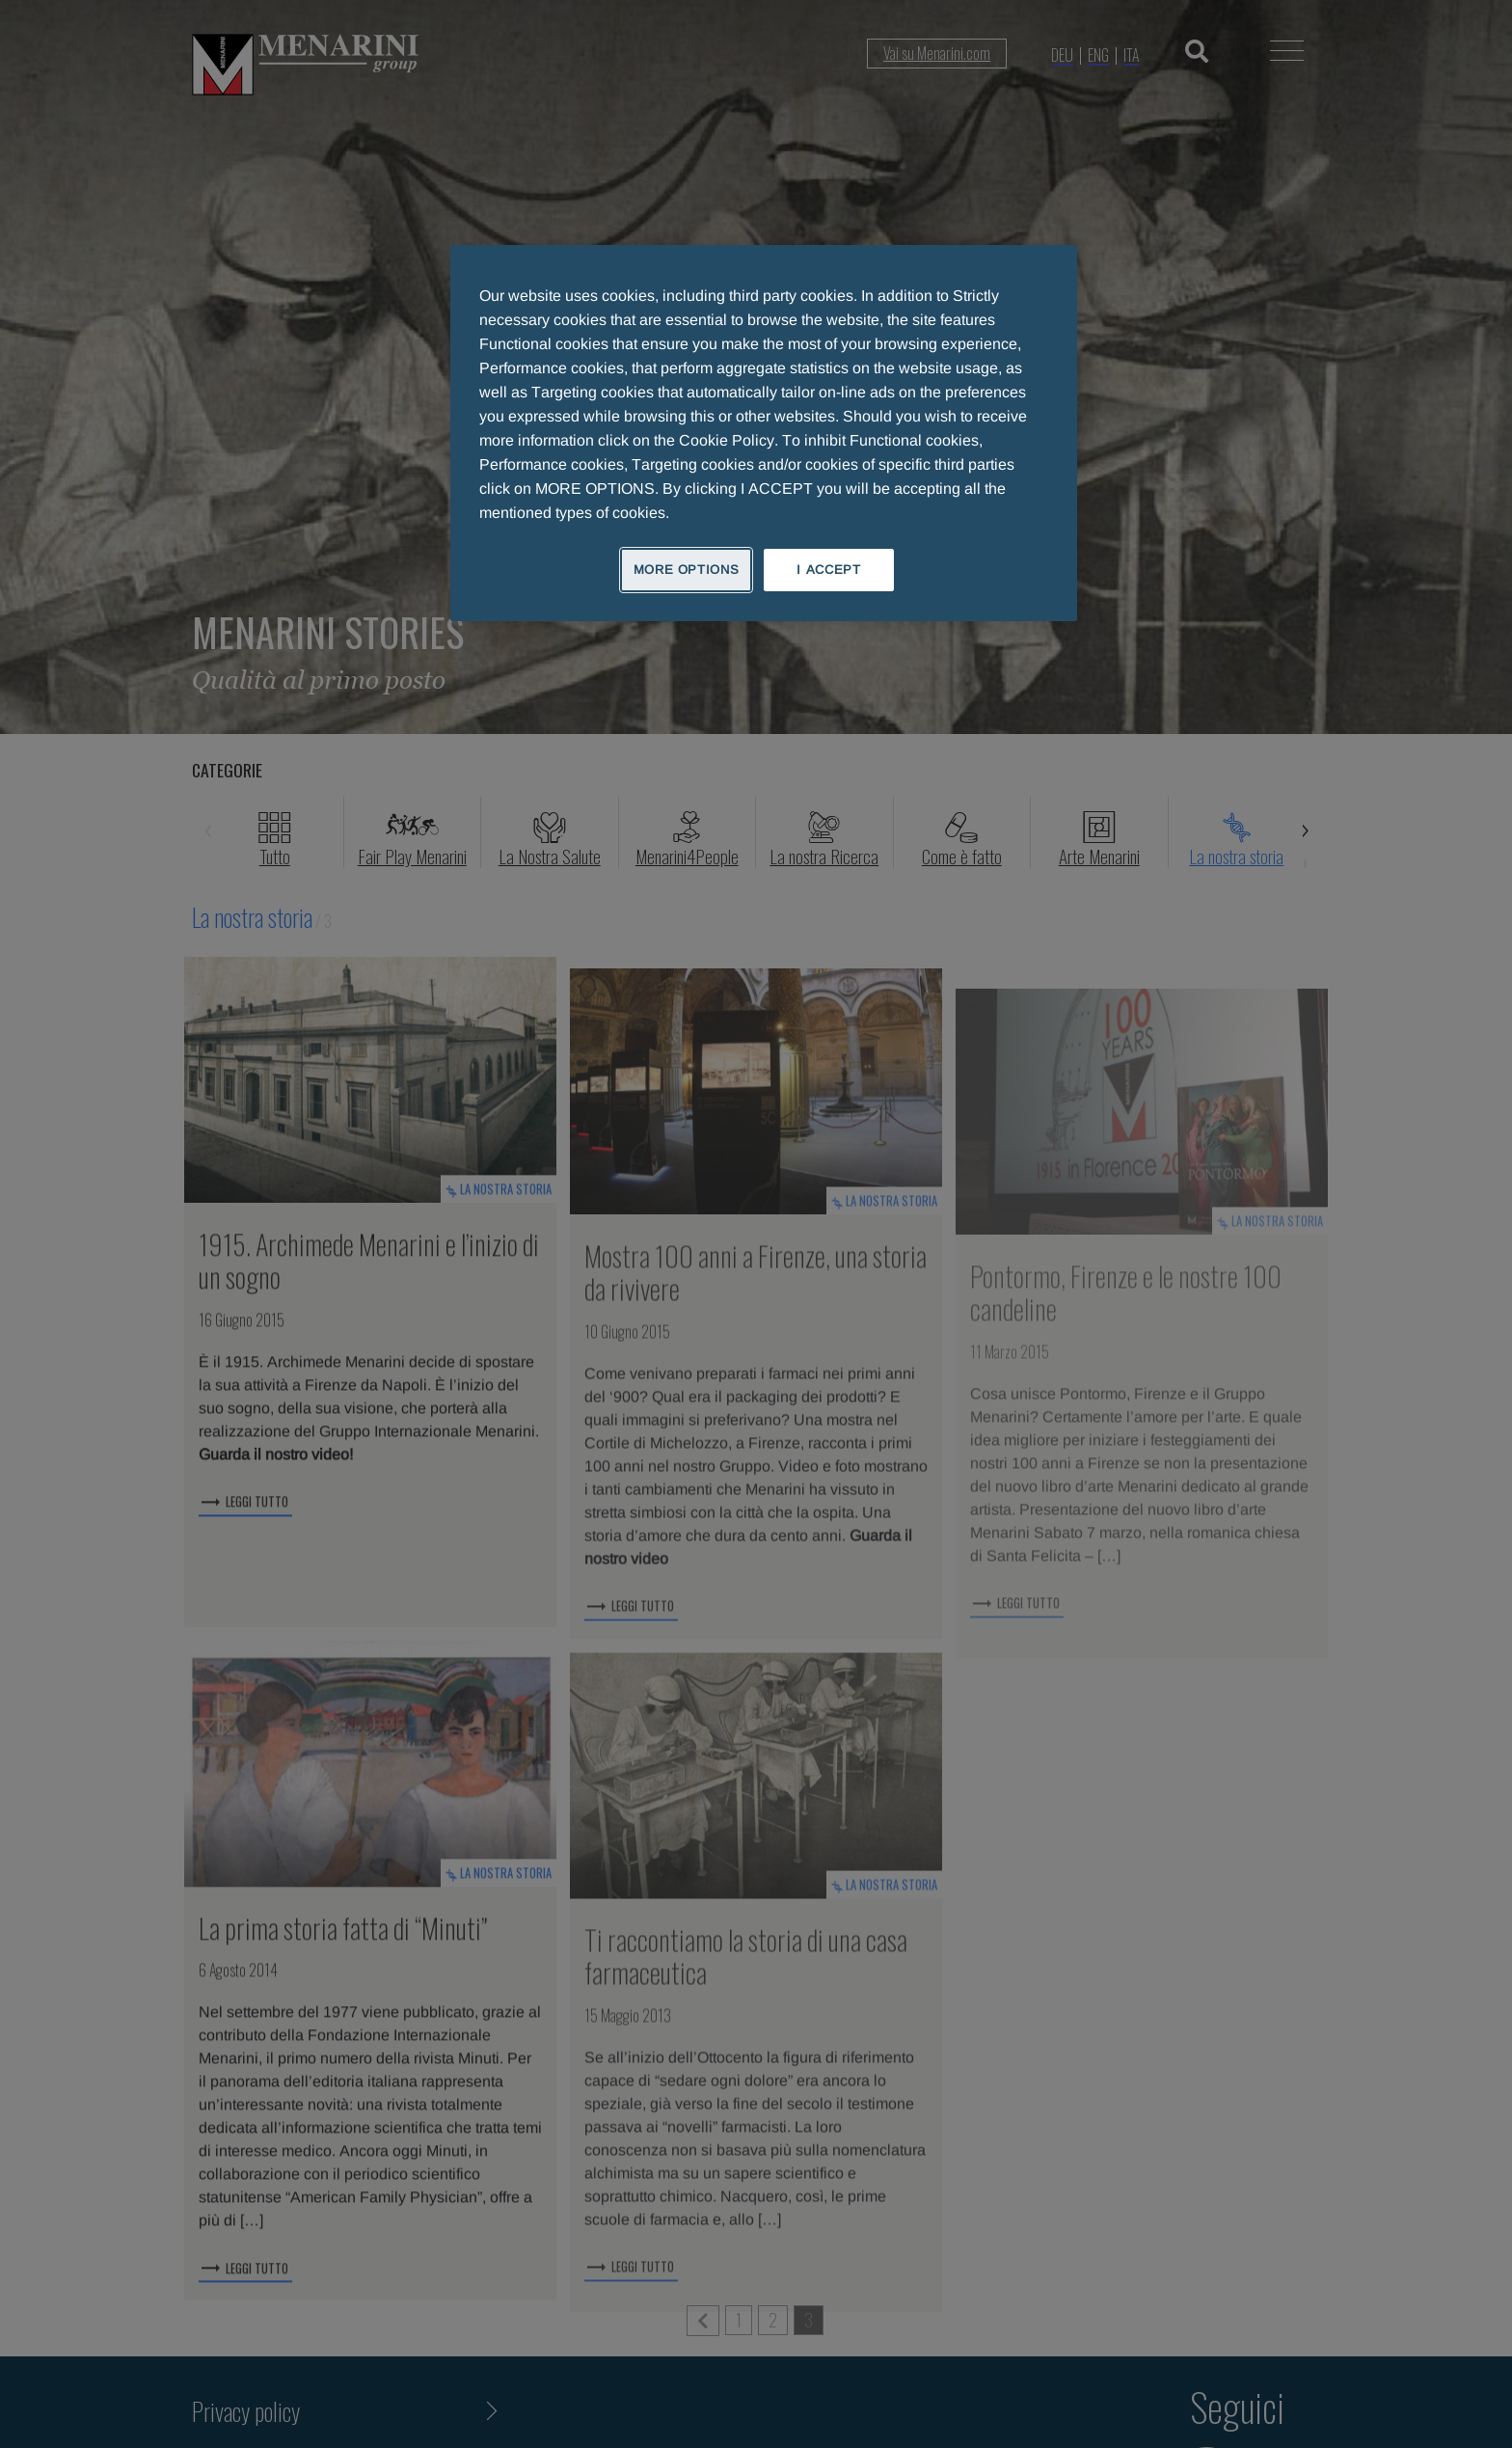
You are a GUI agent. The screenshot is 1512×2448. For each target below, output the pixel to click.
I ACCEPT (828, 569)
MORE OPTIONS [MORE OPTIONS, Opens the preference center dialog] (687, 569)
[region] (763, 433)
